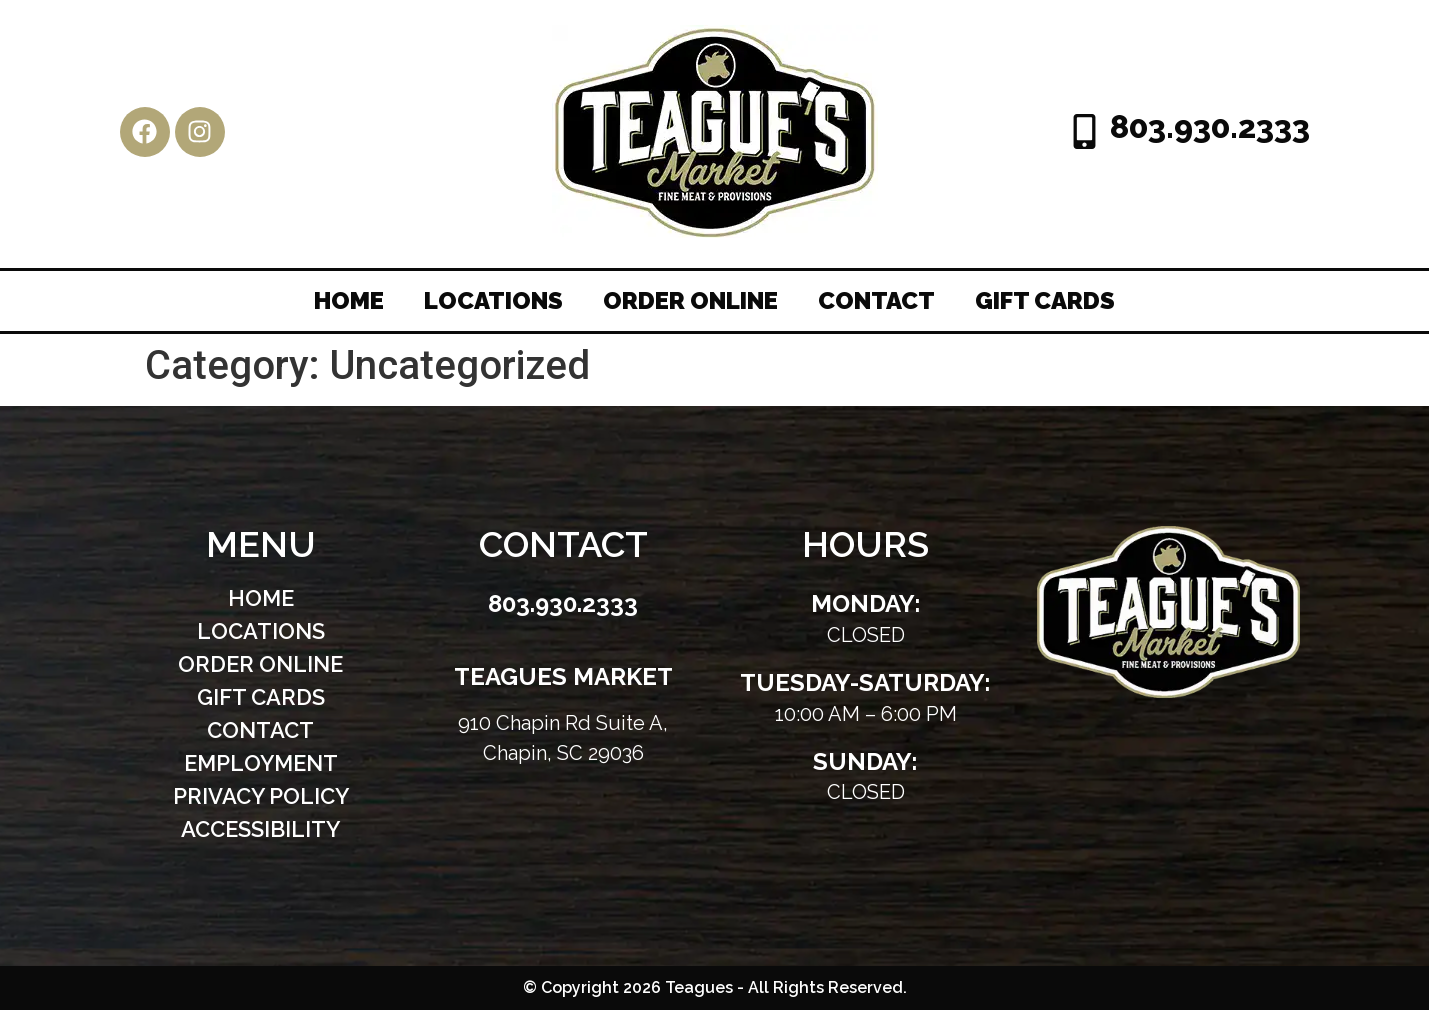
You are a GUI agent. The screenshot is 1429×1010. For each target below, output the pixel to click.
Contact (876, 300)
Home (349, 300)
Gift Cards (1045, 300)
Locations (493, 300)
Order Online (690, 300)
